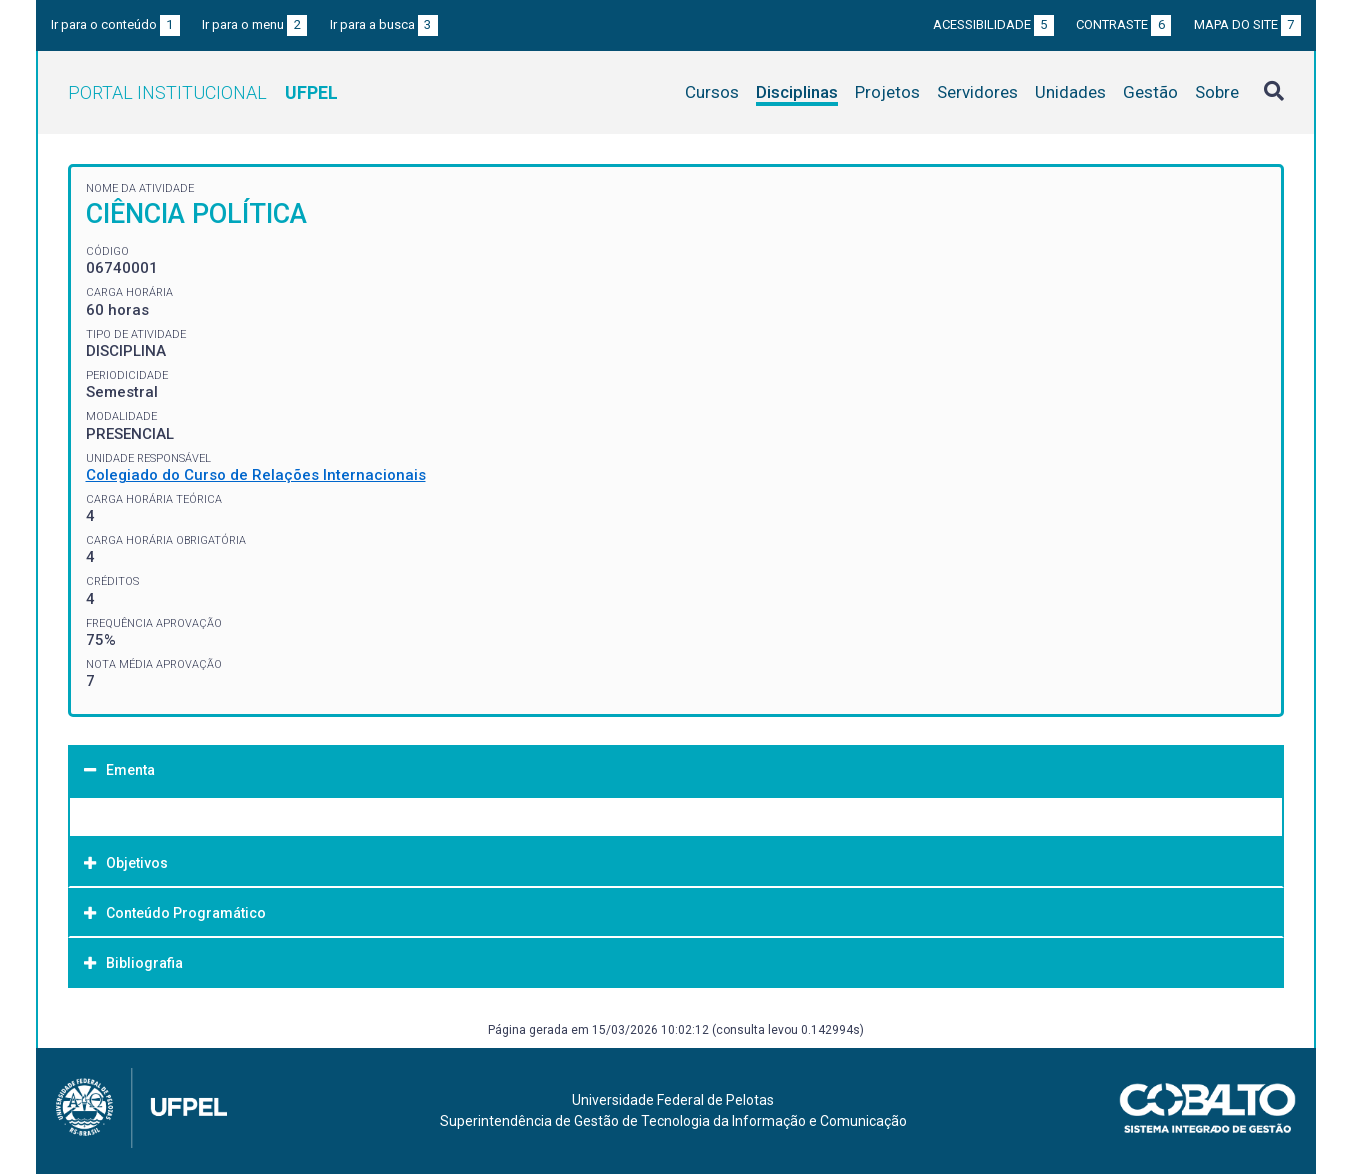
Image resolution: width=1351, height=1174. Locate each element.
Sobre (1217, 92)
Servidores (977, 92)
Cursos (712, 92)
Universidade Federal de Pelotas (673, 1100)
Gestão (1150, 92)
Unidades (1070, 92)
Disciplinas (797, 92)
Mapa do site (1247, 24)
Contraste (1123, 24)
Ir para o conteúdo (115, 24)
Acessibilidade (993, 24)
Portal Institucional (203, 92)
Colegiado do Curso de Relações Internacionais (256, 475)
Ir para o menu (254, 24)
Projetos (887, 92)
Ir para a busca (384, 24)
